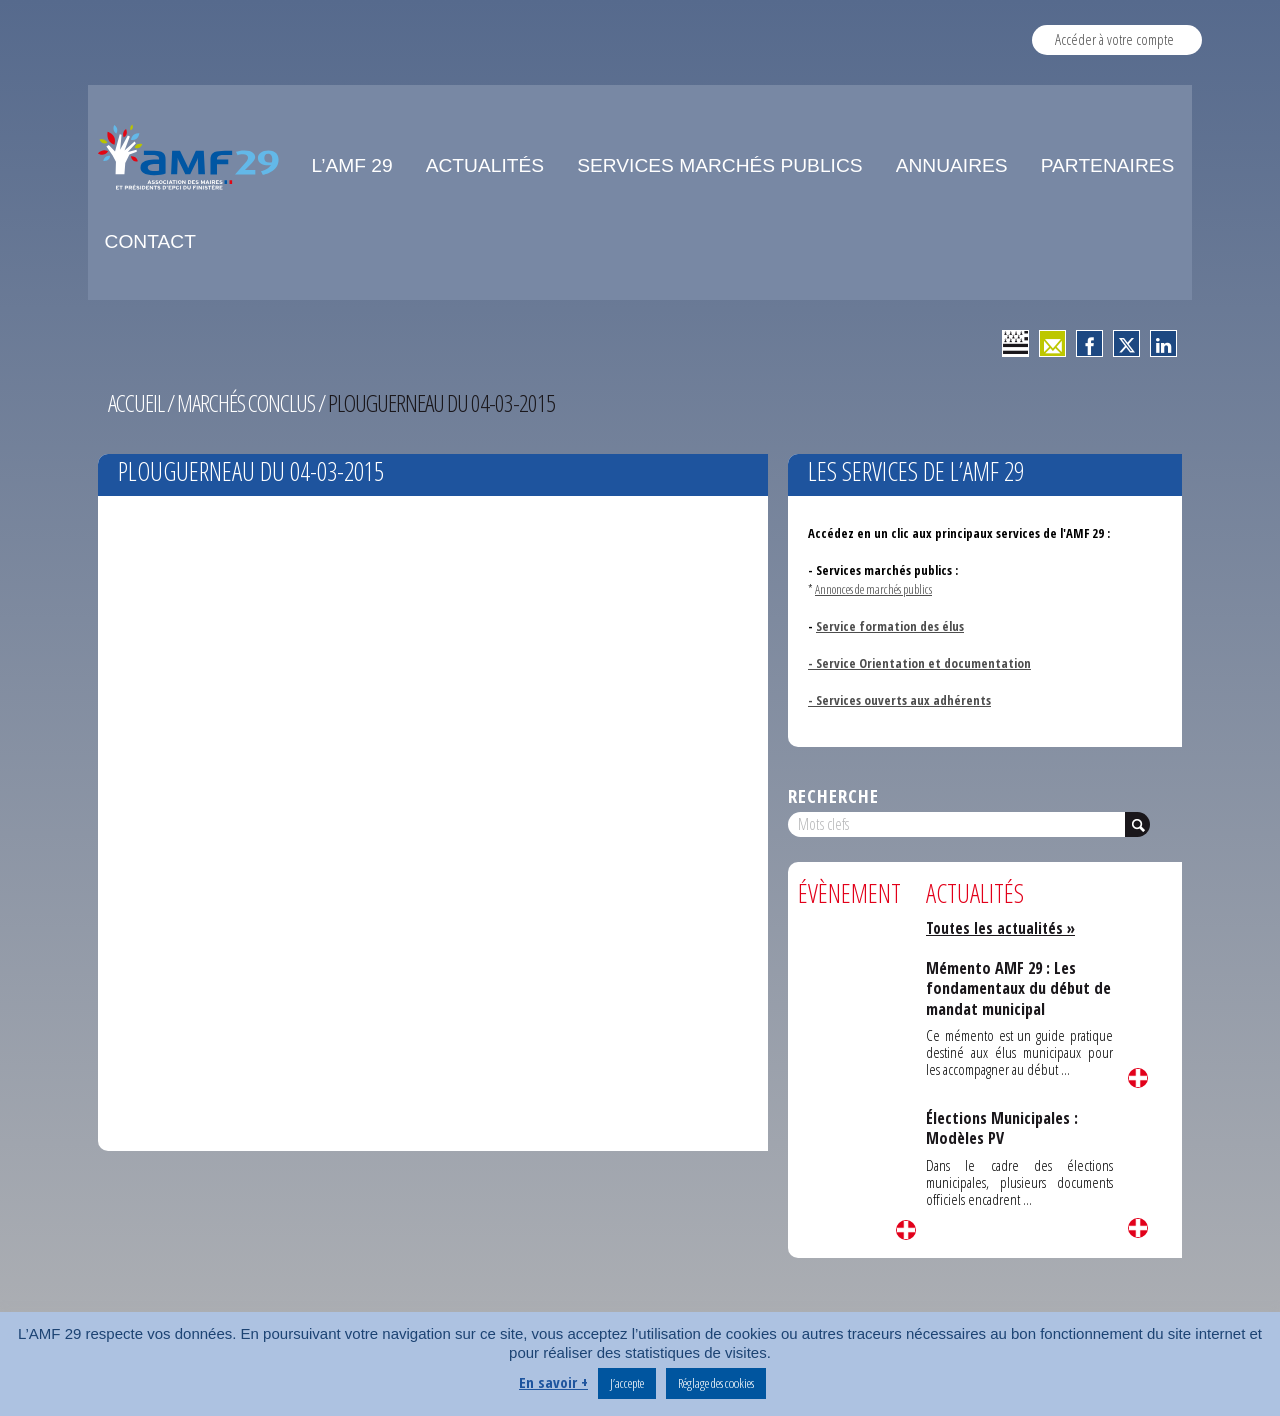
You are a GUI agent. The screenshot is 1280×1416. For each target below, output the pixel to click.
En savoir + (553, 1382)
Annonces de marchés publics (873, 589)
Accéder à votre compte (1114, 39)
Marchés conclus (246, 403)
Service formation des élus (890, 626)
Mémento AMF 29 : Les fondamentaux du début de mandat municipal (1018, 988)
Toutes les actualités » (1000, 928)
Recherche (833, 795)
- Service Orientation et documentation (919, 663)
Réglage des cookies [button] (716, 1383)
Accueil (136, 403)
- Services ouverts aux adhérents (899, 700)
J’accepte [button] (627, 1383)
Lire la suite (906, 1230)
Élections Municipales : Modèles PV (1002, 1128)
